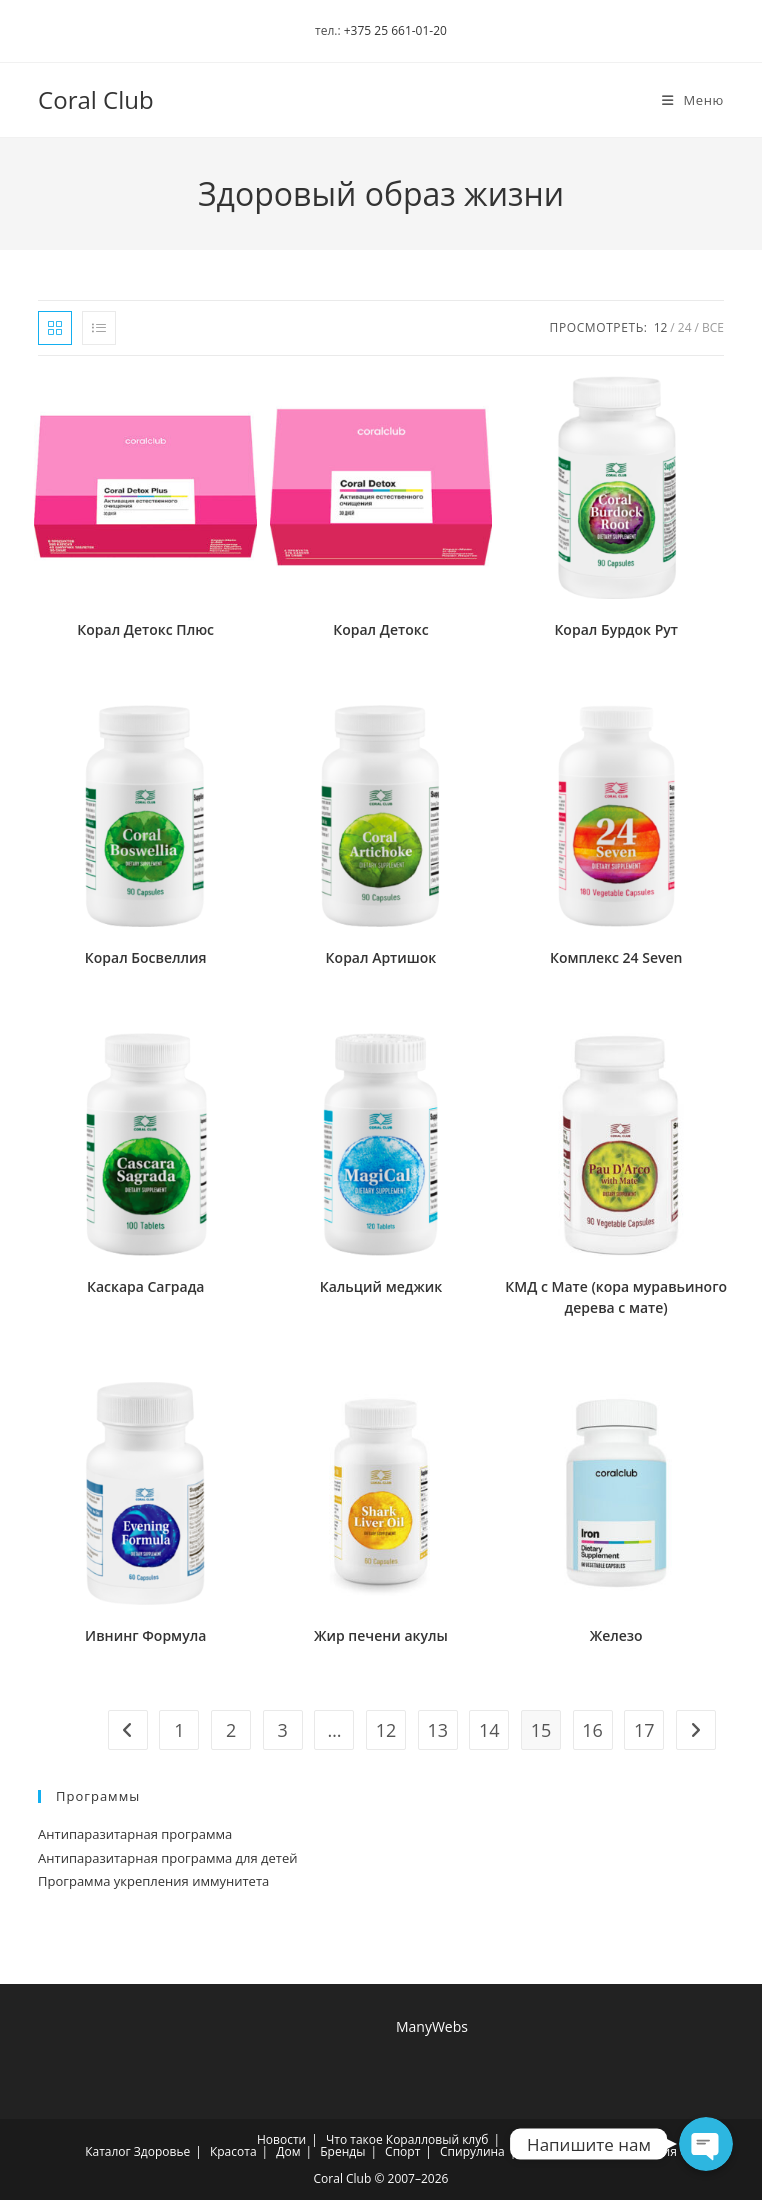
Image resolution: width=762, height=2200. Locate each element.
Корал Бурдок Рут (616, 629)
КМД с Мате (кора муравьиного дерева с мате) (616, 1297)
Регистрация (640, 2151)
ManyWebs (432, 2026)
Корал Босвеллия (146, 957)
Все (713, 327)
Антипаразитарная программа (135, 1834)
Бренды (342, 2151)
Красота (233, 2151)
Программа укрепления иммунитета (153, 1881)
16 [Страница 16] (592, 1730)
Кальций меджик (381, 1286)
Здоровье (162, 2151)
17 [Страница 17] (644, 1730)
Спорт (402, 2151)
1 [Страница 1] (179, 1730)
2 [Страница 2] (231, 1730)
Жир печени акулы (381, 1635)
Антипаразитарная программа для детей (167, 1858)
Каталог (108, 2151)
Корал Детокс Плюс (145, 629)
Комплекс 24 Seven (616, 957)
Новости (281, 2139)
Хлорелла (553, 2151)
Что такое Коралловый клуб (407, 2139)
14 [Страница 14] (489, 1730)
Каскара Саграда (146, 1286)
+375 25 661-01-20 (395, 30)
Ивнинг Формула (145, 1635)
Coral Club (96, 99)
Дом (288, 2151)
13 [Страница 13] (437, 1730)
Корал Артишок (381, 957)
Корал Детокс (380, 629)
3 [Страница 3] (283, 1730)
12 (661, 327)
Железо (616, 1635)
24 (685, 327)
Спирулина (472, 2151)
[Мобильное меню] (685, 100)
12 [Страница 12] (386, 1730)
